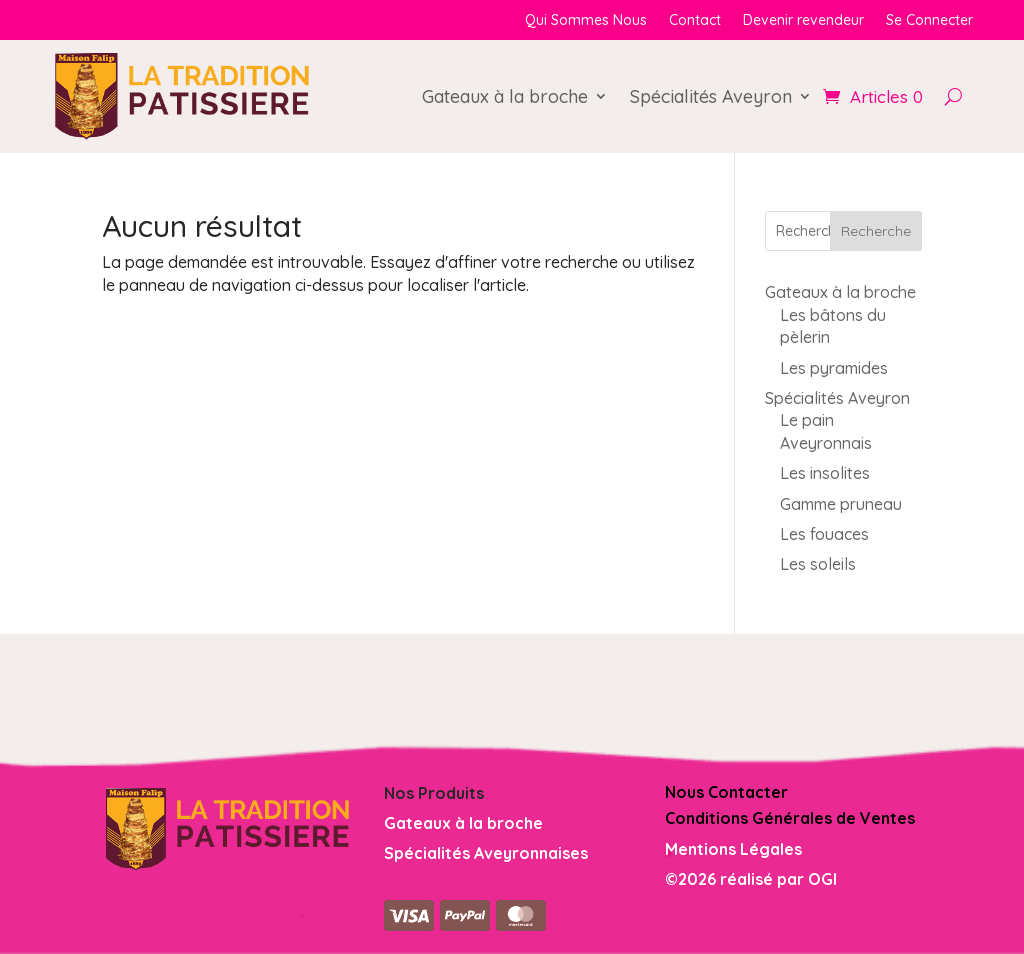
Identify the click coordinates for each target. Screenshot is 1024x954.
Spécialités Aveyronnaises (486, 853)
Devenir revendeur (803, 21)
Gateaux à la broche (505, 96)
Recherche (876, 231)
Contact (695, 21)
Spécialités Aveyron (711, 96)
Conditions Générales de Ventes (790, 818)
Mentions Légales (733, 849)
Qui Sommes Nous (586, 21)
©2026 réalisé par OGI (751, 879)
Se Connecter (929, 21)
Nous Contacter (726, 792)
